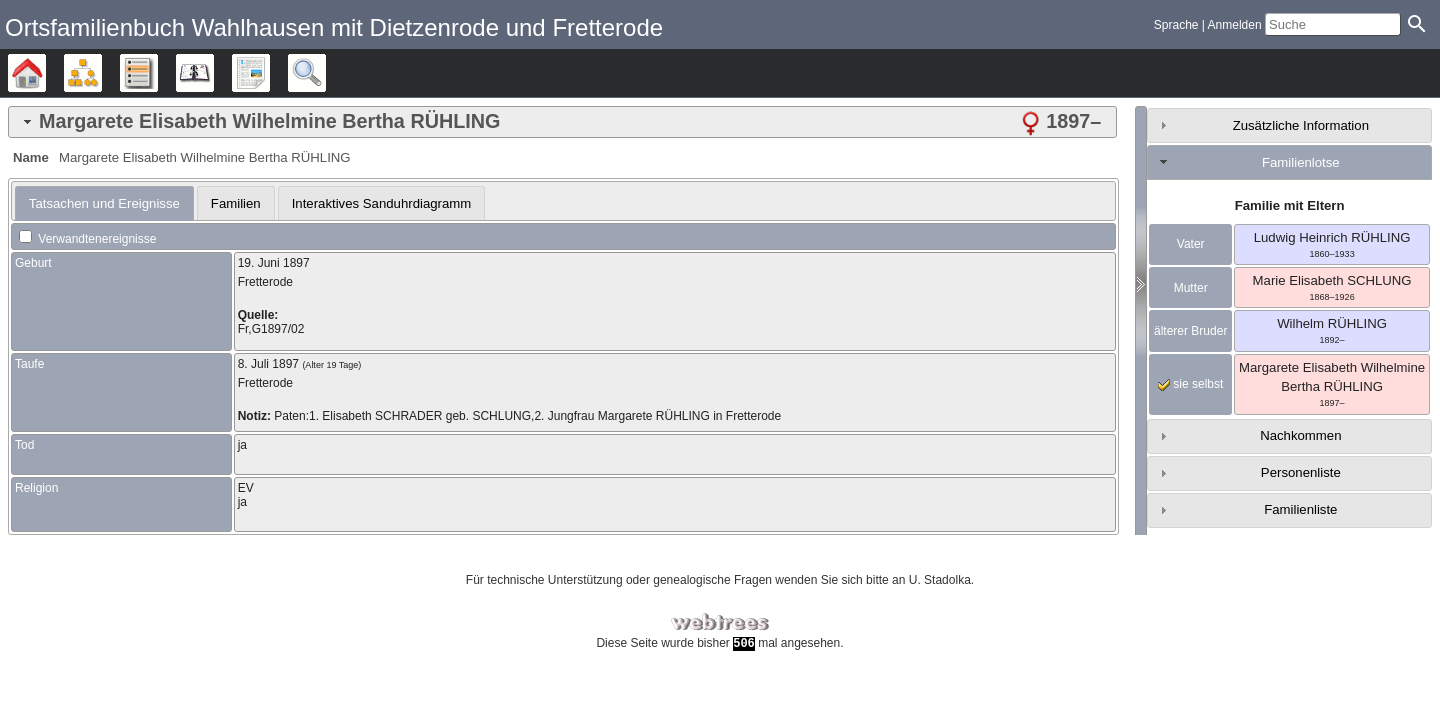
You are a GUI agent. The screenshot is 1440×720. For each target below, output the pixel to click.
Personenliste (1301, 472)
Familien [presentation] (236, 203)
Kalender (213, 73)
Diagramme (101, 73)
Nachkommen (1300, 435)
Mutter (1191, 288)
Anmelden (1235, 25)
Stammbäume (45, 73)
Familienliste (1300, 509)
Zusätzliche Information (1301, 125)
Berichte (269, 73)
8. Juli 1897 (268, 364)
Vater (1191, 244)
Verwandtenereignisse (87, 239)
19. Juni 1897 (274, 263)
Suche (325, 73)
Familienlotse (1301, 162)
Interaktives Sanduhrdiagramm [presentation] (382, 203)
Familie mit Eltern (1290, 205)
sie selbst (1190, 384)
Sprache (1176, 25)
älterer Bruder (1190, 331)
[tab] (562, 122)
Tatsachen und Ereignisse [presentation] (104, 203)
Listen (157, 73)
